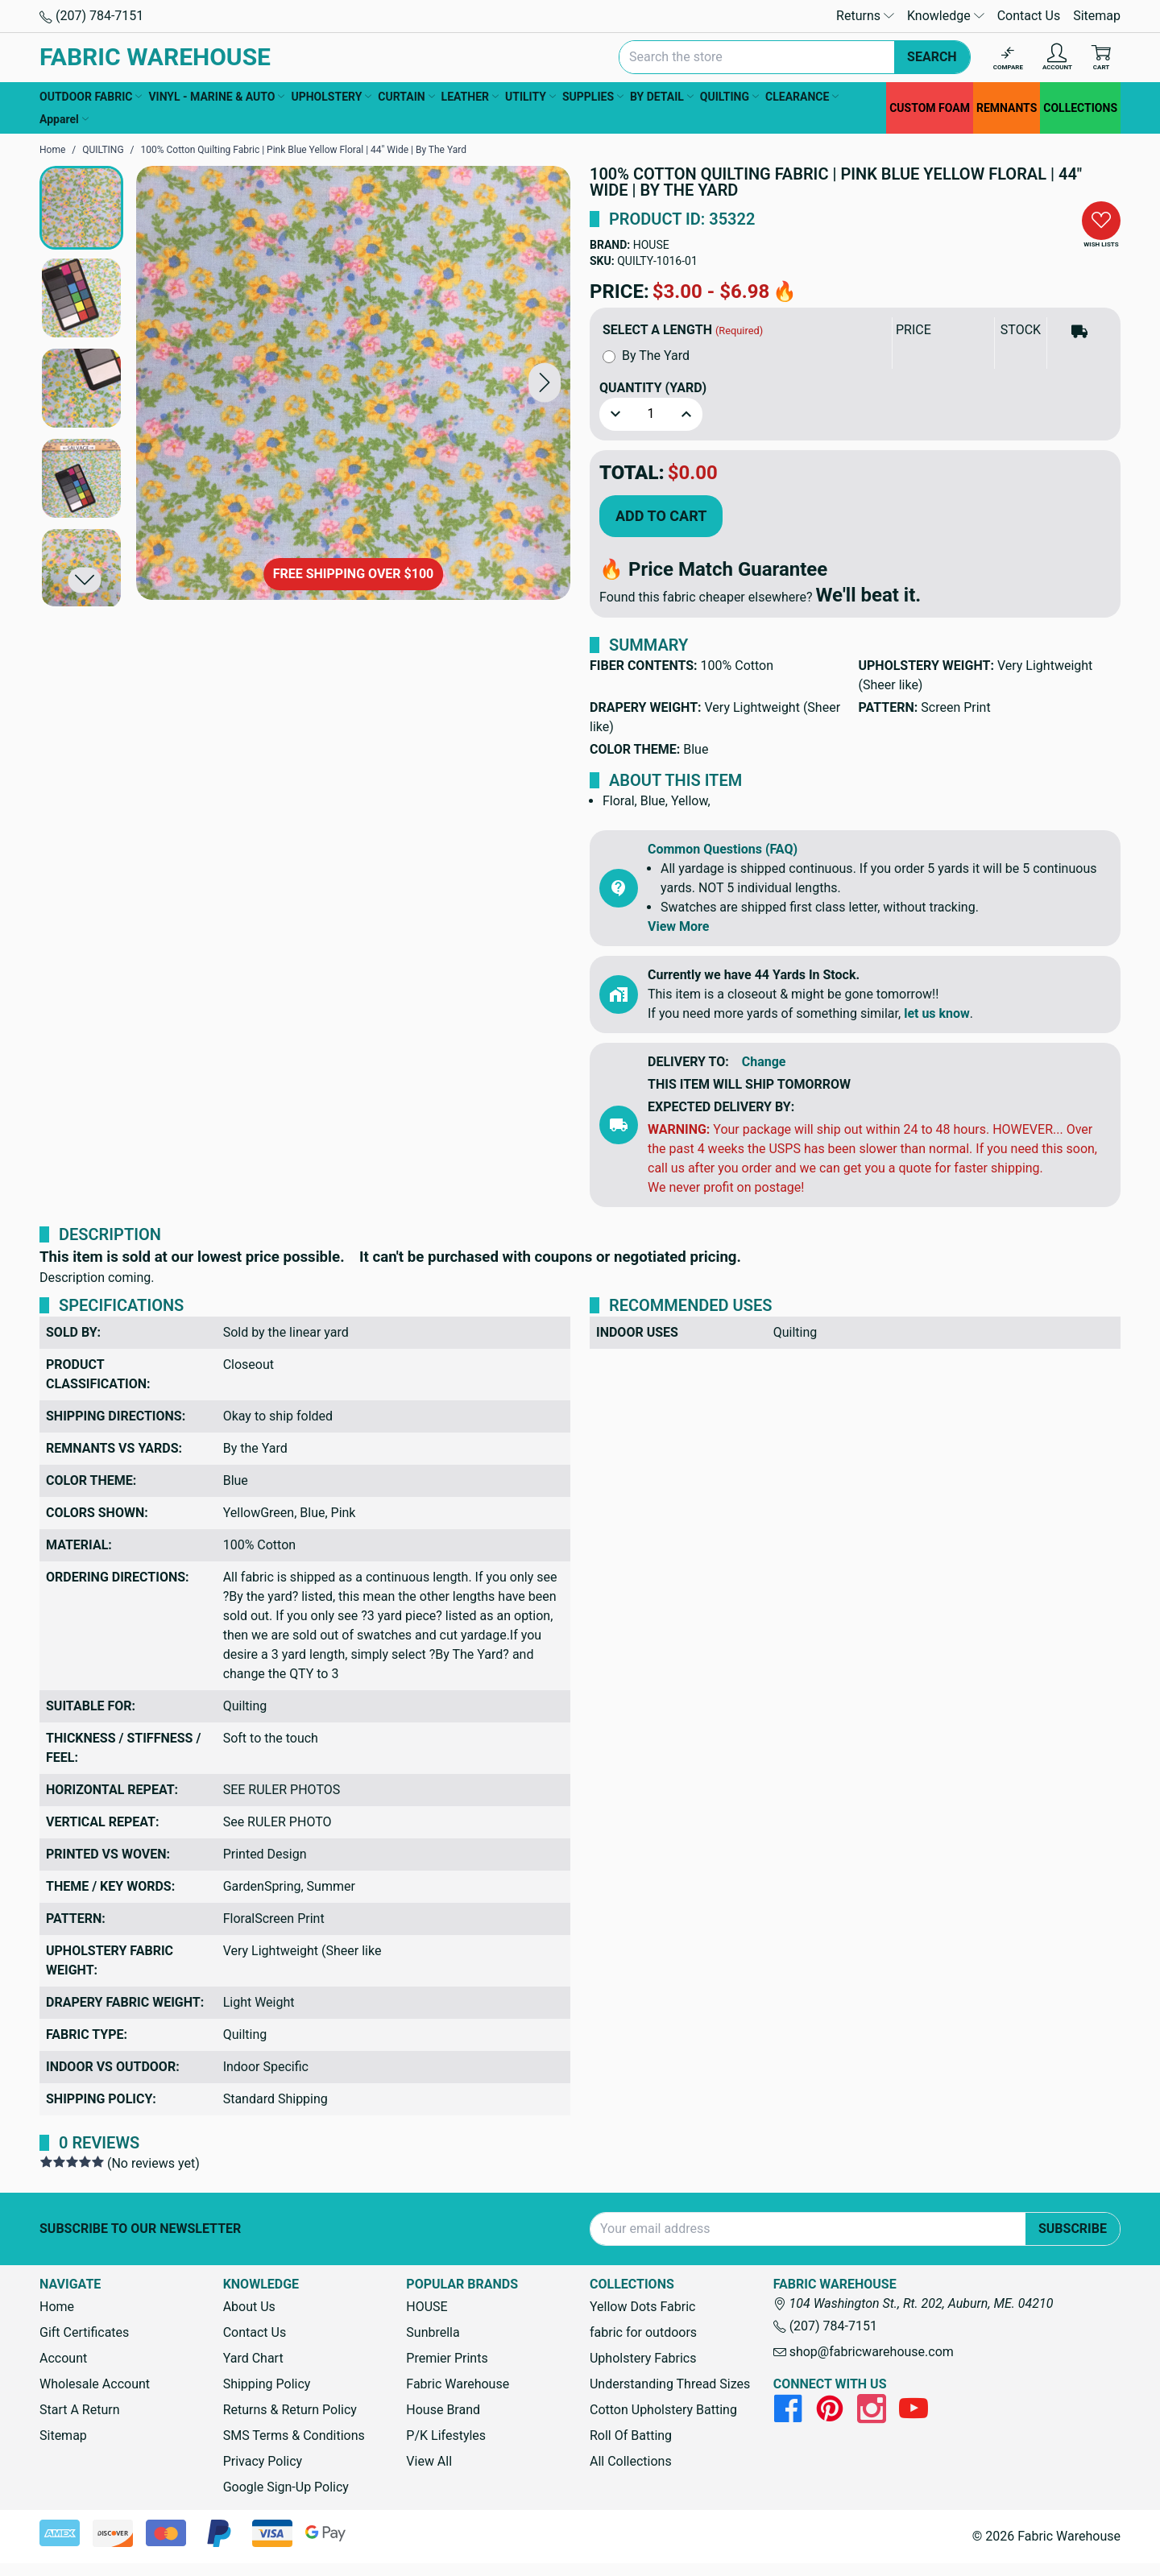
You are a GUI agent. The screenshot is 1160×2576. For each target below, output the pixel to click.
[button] (544, 383)
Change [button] (764, 1061)
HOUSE (651, 244)
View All (429, 2461)
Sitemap (1097, 15)
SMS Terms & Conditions (294, 2435)
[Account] (1057, 57)
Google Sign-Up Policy (286, 2487)
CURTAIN (406, 97)
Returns (865, 15)
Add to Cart (660, 515)
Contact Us (1029, 15)
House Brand (443, 2409)
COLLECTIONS (1080, 107)
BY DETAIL (662, 97)
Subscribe (1072, 2228)
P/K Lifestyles (446, 2435)
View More (678, 926)
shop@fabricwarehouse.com (863, 2351)
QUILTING (729, 97)
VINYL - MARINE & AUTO (216, 97)
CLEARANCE (802, 97)
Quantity (652, 387)
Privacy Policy (263, 2461)
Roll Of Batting (631, 2435)
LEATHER (470, 97)
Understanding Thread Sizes (670, 2384)
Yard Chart (253, 2358)
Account (63, 2358)
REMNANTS (1006, 107)
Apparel (64, 119)
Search (932, 56)
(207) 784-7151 (91, 15)
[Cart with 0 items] (1101, 57)
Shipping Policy (267, 2384)
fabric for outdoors (643, 2332)
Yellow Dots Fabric (643, 2306)
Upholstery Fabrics (643, 2358)
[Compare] (1008, 57)
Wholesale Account (94, 2384)
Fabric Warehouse (457, 2384)
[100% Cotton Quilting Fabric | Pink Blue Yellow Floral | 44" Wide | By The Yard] (353, 383)
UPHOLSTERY (331, 97)
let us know (937, 1013)
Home (56, 2306)
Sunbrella (432, 2332)
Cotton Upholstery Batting (663, 2409)
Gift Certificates (84, 2332)
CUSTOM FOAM (929, 107)
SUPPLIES (593, 97)
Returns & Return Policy (290, 2409)
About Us (249, 2306)
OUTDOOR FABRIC (90, 97)
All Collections (631, 2461)
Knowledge (945, 15)
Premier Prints (446, 2358)
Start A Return (79, 2409)
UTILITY (530, 97)
